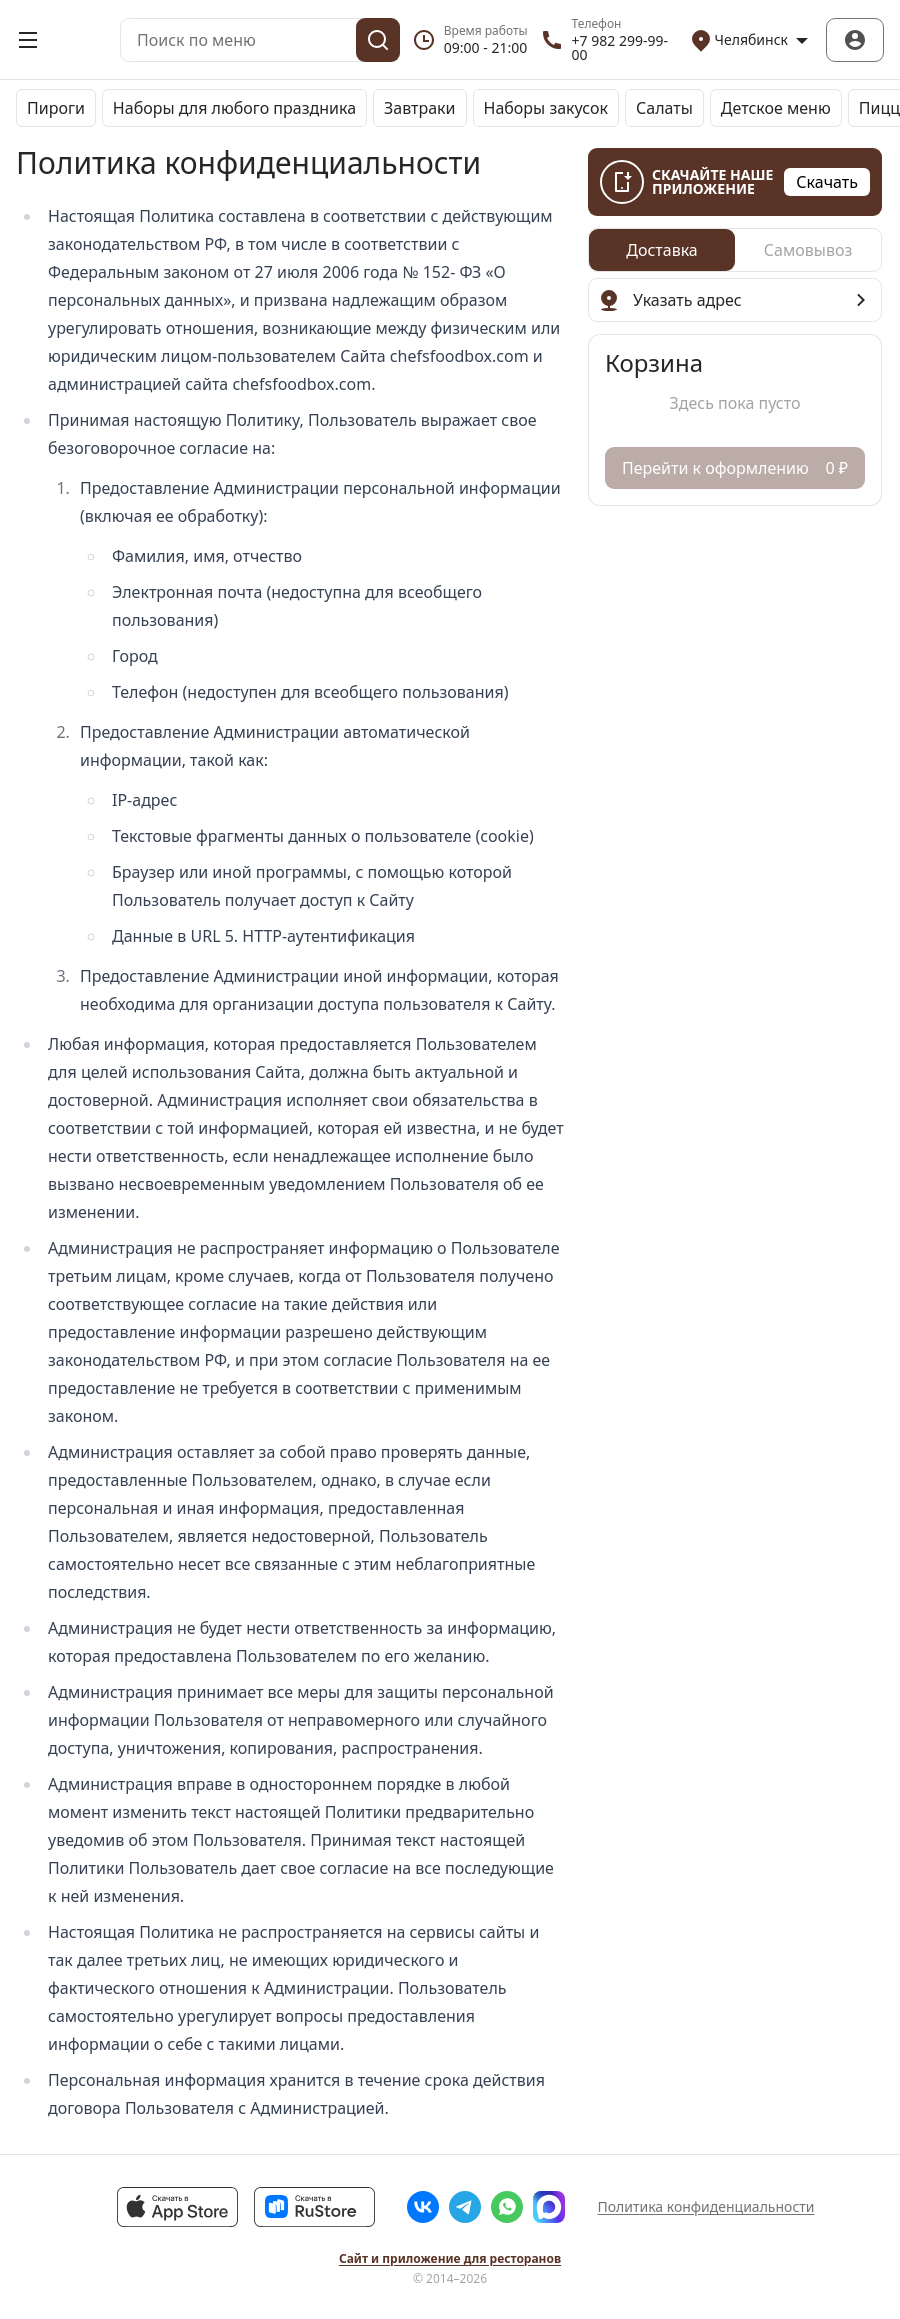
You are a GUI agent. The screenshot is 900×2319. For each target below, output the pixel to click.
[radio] (662, 250)
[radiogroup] (735, 250)
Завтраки (420, 108)
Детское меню (776, 108)
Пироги (56, 108)
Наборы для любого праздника (234, 108)
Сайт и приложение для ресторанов (450, 2259)
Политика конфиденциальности (705, 2206)
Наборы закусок (546, 108)
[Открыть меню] (28, 40)
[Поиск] (378, 40)
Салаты (664, 108)
